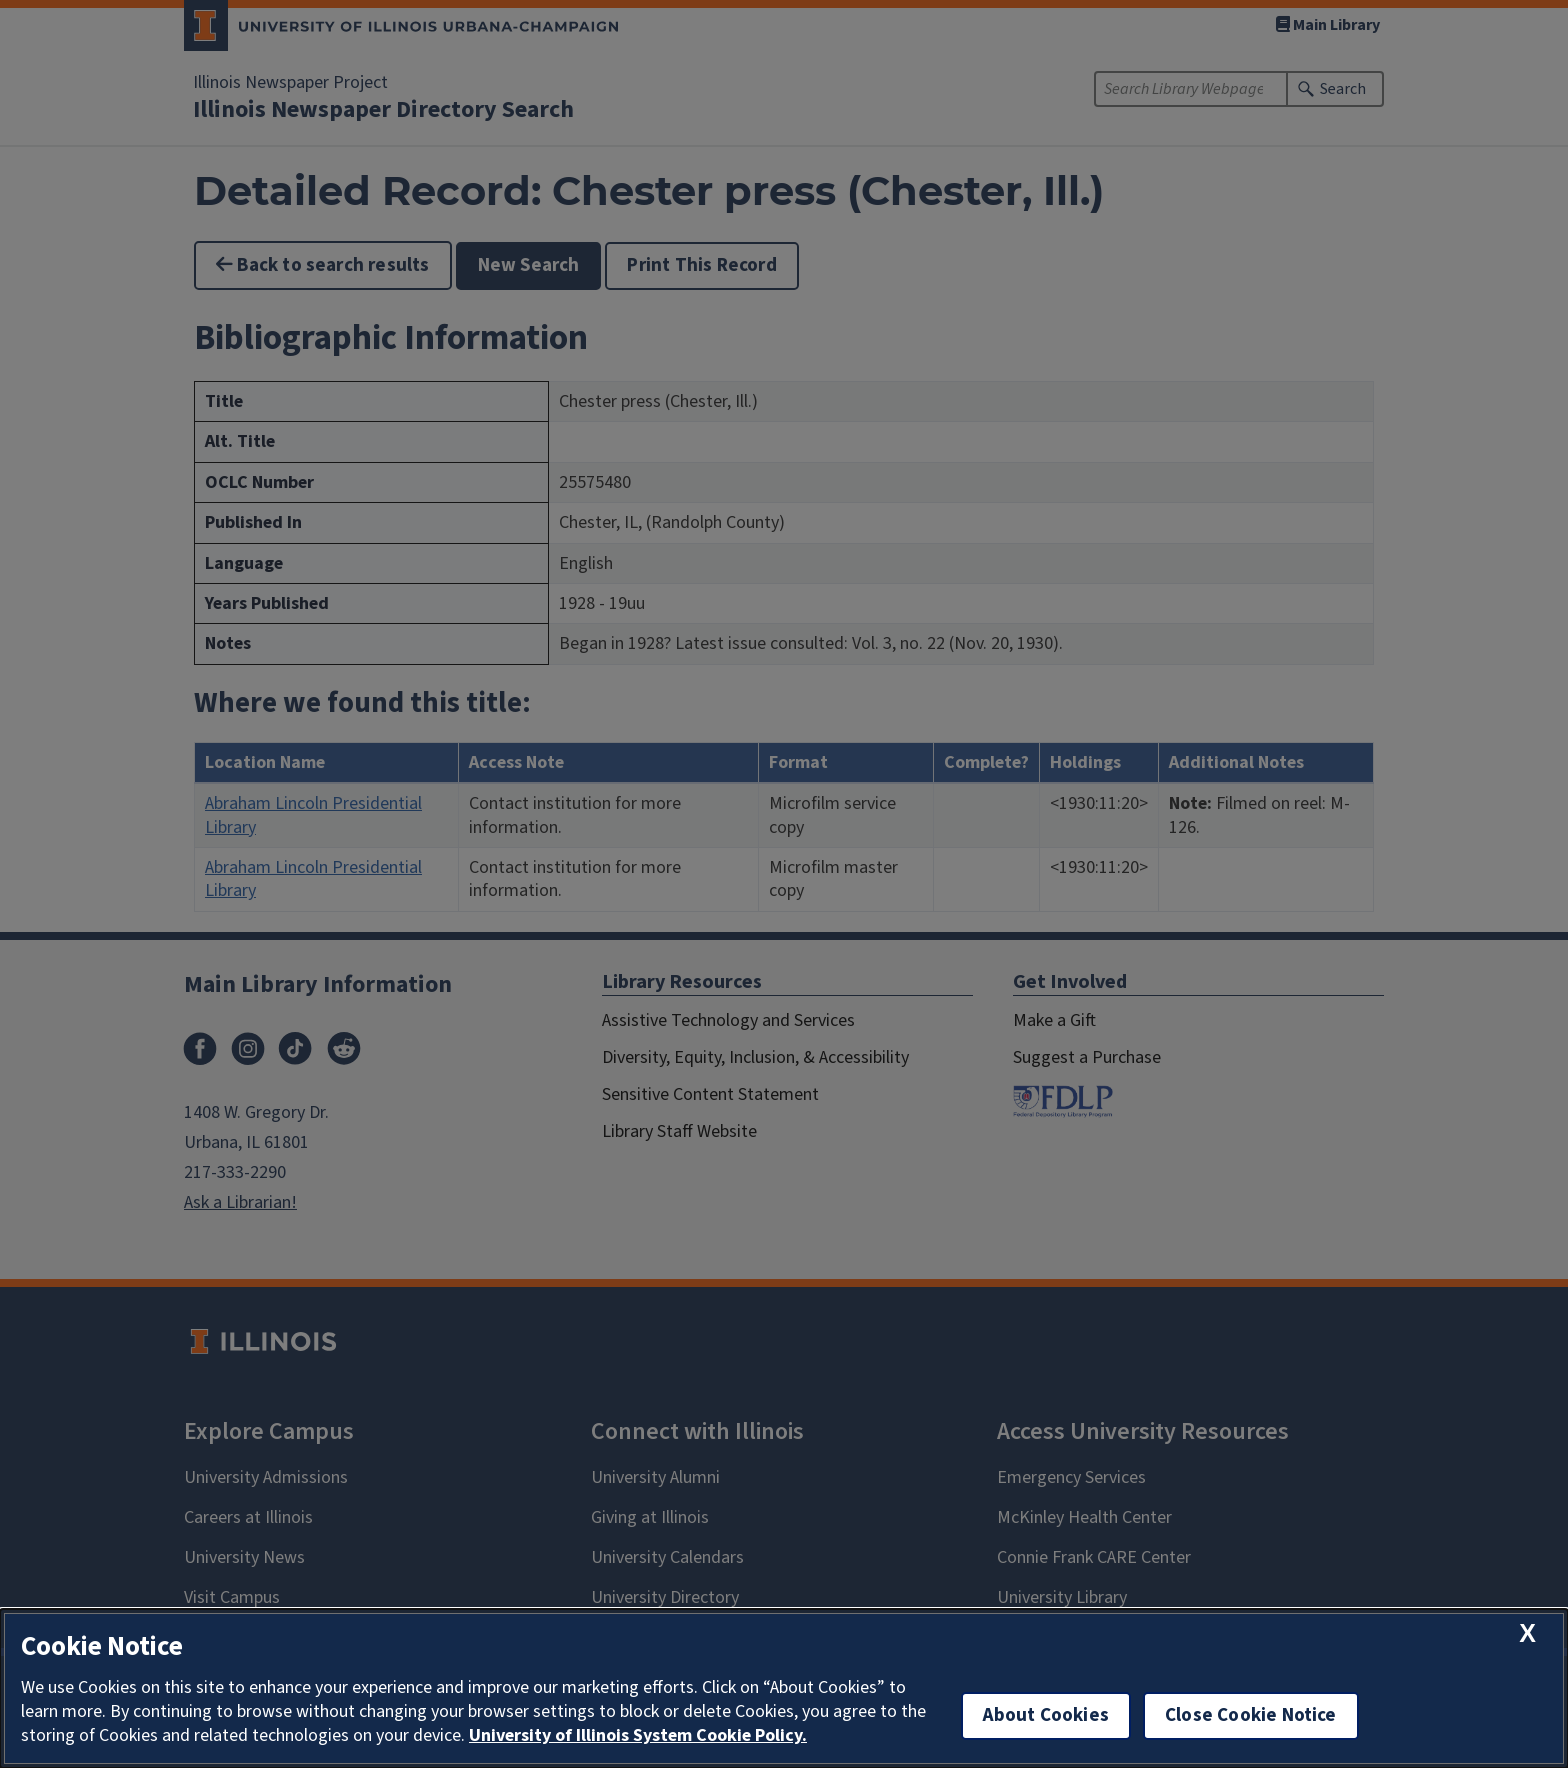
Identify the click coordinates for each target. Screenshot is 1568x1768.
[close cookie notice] (1527, 1633)
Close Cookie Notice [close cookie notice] (1251, 1715)
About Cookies (1046, 1715)
